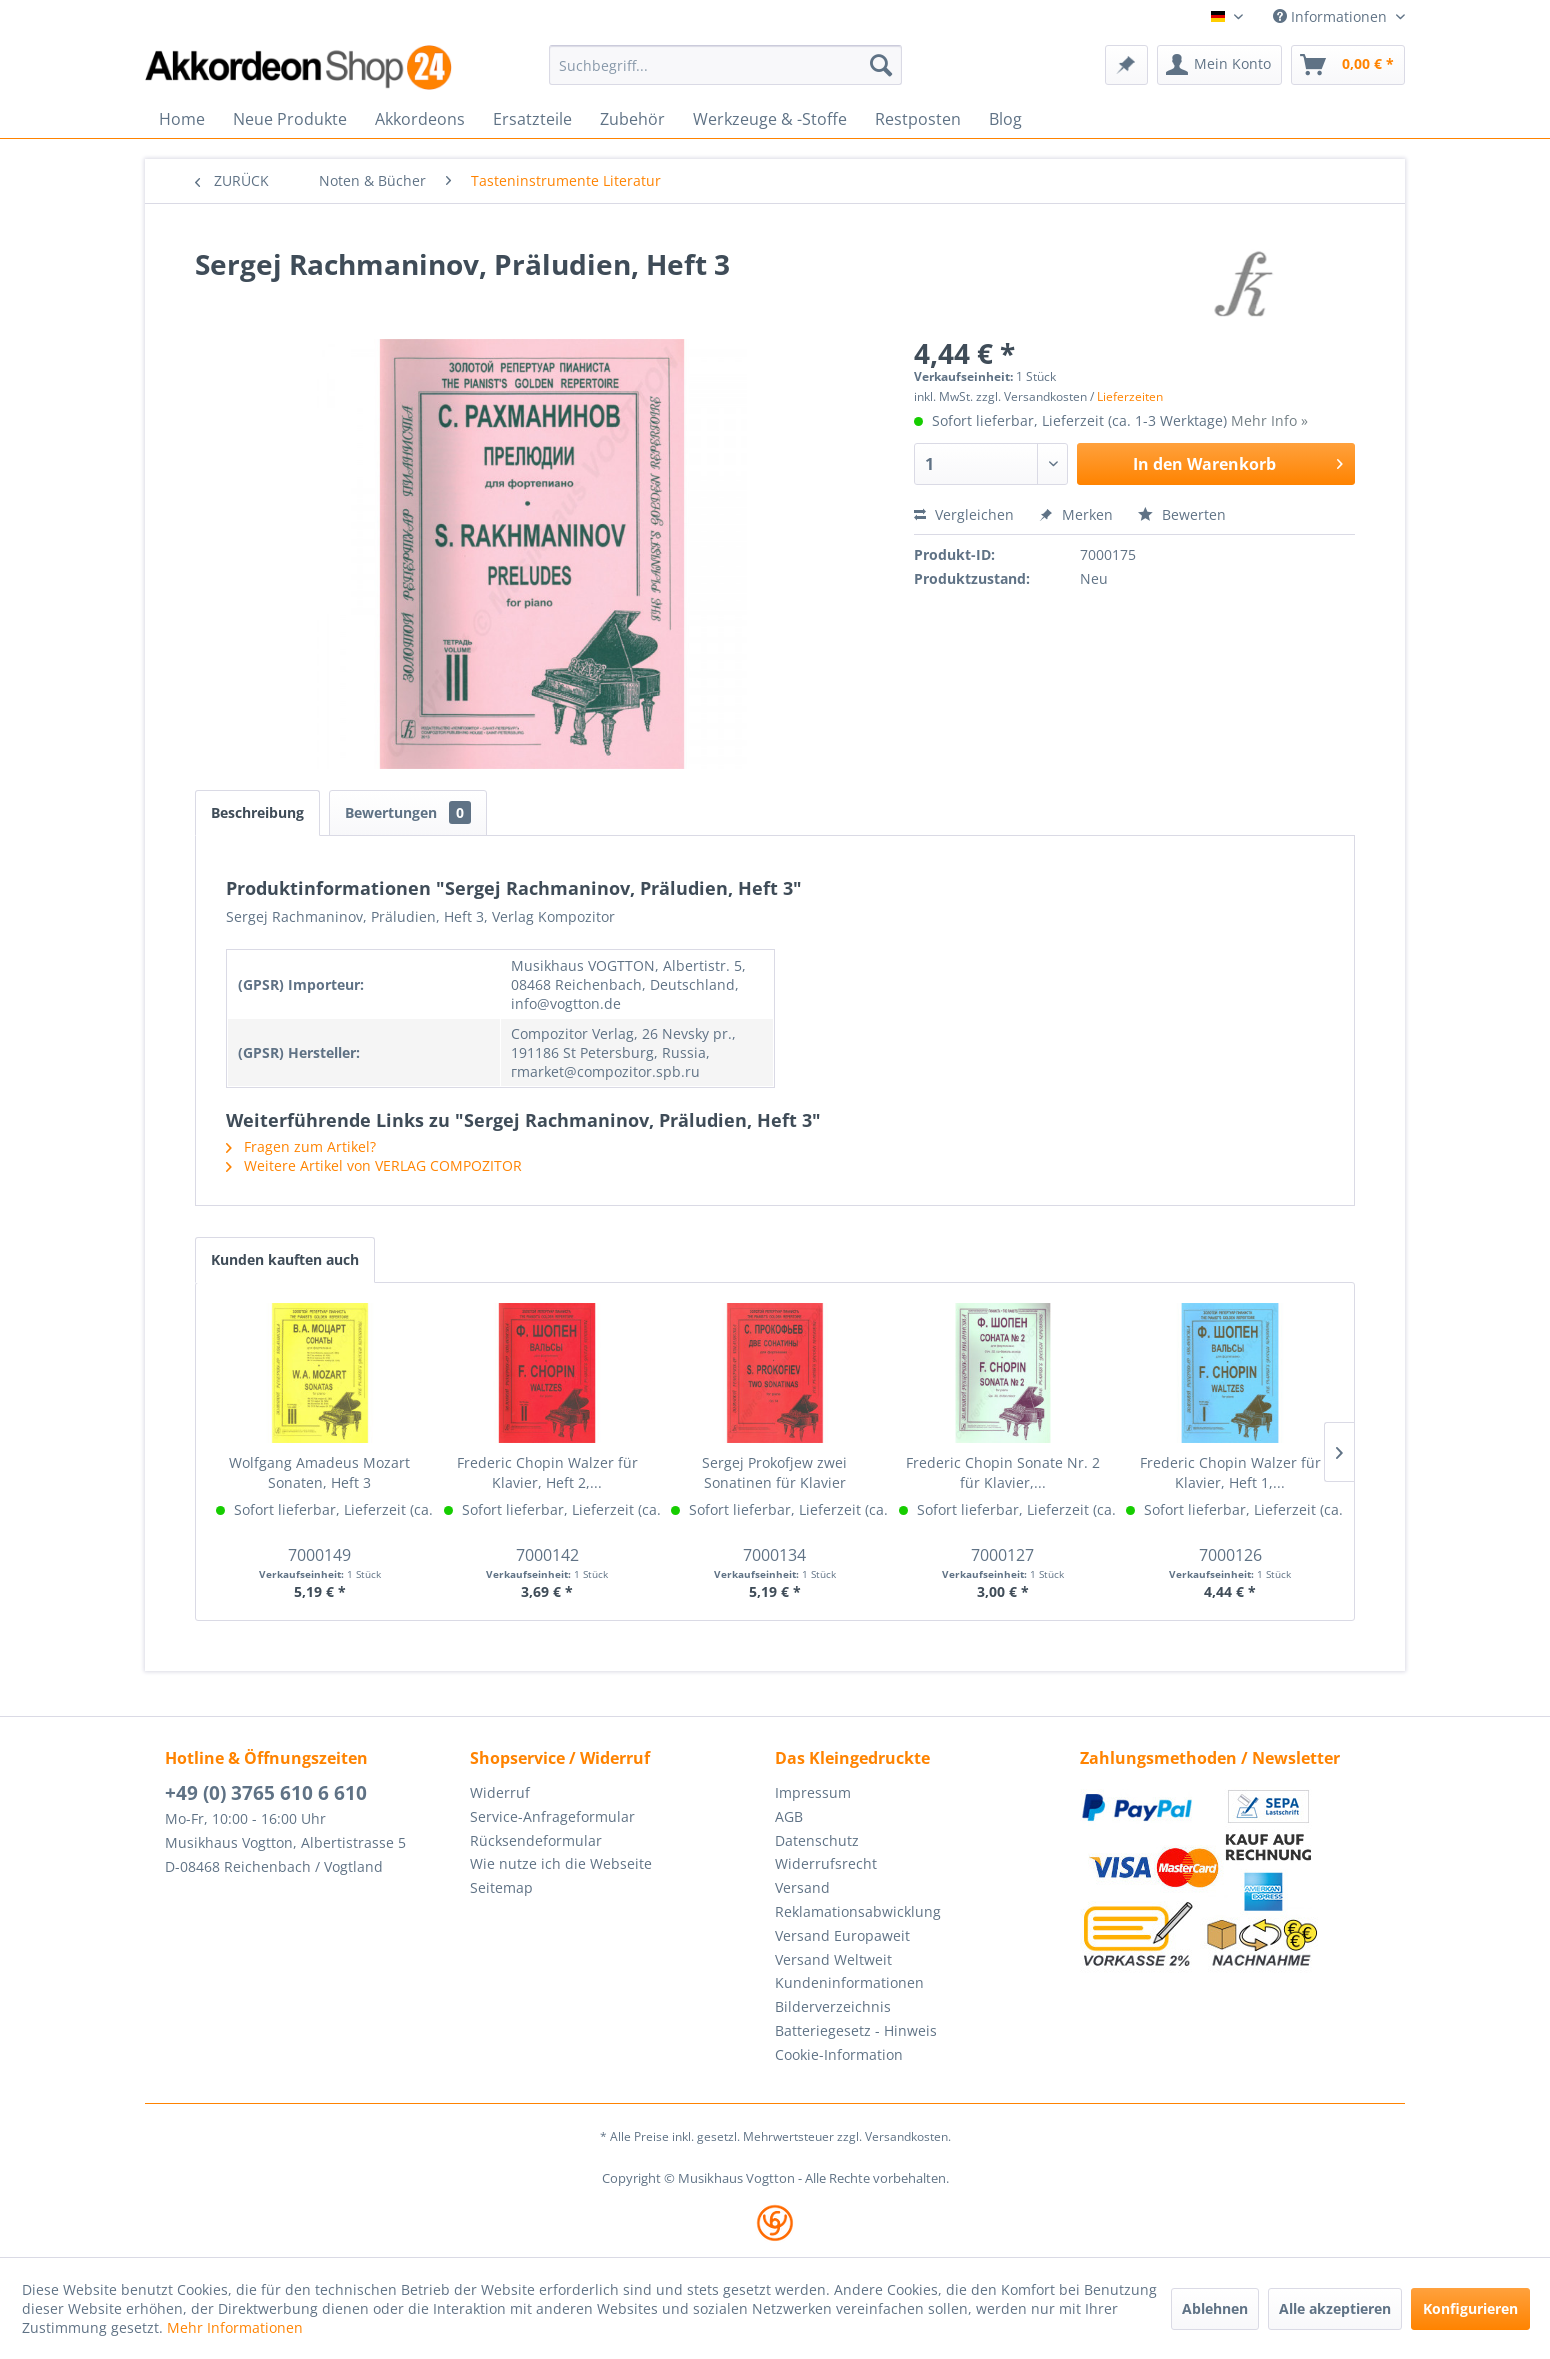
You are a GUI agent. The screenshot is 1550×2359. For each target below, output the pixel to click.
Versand (802, 1887)
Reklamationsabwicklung (858, 1911)
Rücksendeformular (536, 1840)
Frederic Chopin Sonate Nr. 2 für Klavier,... (1003, 1472)
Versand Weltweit (833, 1959)
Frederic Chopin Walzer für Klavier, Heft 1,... (1230, 1472)
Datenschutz (817, 1840)
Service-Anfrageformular (552, 1816)
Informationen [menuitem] (1332, 16)
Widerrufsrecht (826, 1863)
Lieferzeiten (1130, 396)
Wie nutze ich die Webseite (561, 1863)
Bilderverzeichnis (833, 2006)
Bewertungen (408, 812)
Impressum (813, 1792)
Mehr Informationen (235, 2327)
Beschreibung (257, 812)
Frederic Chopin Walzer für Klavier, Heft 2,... (547, 1472)
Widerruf (500, 1792)
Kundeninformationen (849, 1982)
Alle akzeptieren (1335, 2308)
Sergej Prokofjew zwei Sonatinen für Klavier (774, 1472)
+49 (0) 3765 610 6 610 (266, 1793)
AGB (789, 1816)
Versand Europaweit (842, 1935)
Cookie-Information (839, 2054)
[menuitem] (725, 65)
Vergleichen (964, 514)
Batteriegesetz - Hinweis (856, 2030)
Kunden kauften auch (285, 1259)
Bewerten (1182, 514)
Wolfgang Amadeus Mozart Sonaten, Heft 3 (319, 1472)
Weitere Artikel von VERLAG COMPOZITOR (374, 1165)
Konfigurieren (1470, 2308)
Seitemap (501, 1887)
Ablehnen (1215, 2308)
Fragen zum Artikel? (301, 1146)
